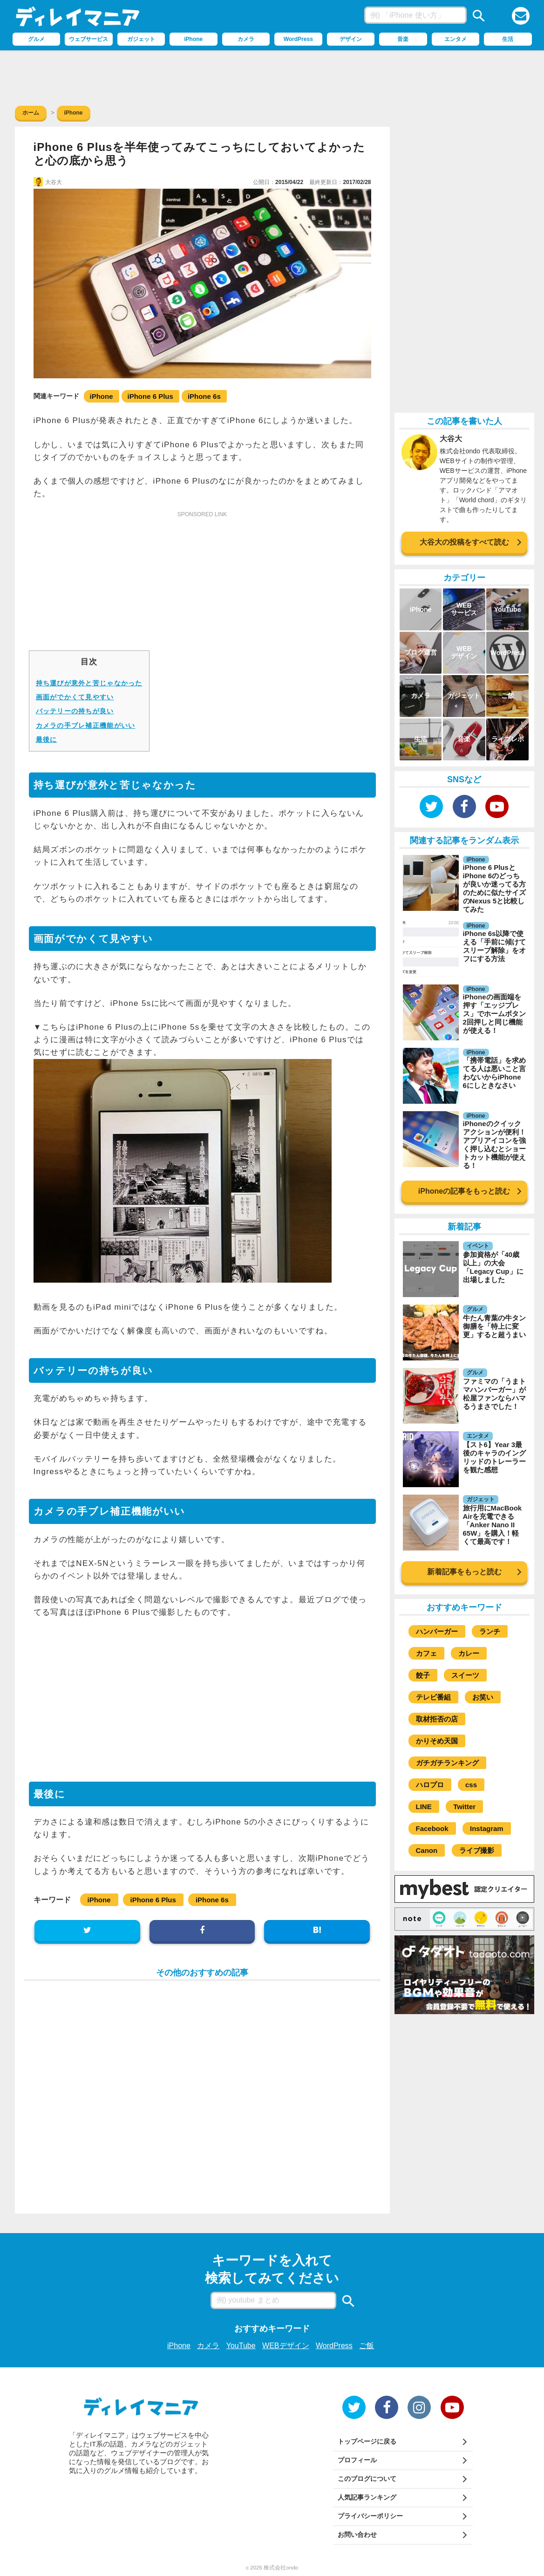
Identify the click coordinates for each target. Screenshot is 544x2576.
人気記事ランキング (367, 2497)
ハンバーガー (437, 1631)
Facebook (432, 1828)
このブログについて (367, 2478)
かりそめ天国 (437, 1741)
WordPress (334, 2346)
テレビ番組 (433, 1697)
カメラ (208, 2346)
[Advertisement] (272, 76)
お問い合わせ (357, 2534)
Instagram (486, 1828)
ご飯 (366, 2346)
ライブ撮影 (476, 1850)
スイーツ (465, 1675)
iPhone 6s (204, 396)
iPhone (101, 396)
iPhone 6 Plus (150, 396)
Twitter (464, 1807)
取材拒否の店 (437, 1719)
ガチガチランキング (447, 1763)
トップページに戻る (367, 2441)
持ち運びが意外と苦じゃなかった (89, 683)
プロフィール (357, 2460)
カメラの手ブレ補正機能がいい (86, 725)
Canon (427, 1850)
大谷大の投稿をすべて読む (464, 542)
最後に (46, 739)
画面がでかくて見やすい (75, 697)
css (471, 1785)
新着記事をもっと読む (464, 1572)
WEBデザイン (285, 2346)
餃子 (423, 1675)
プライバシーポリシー (370, 2516)
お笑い (482, 1697)
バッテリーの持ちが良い (75, 711)
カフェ (426, 1653)
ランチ (489, 1631)
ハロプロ (430, 1785)
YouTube (241, 2346)
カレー (468, 1653)
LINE (424, 1807)
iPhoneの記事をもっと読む (464, 1191)
